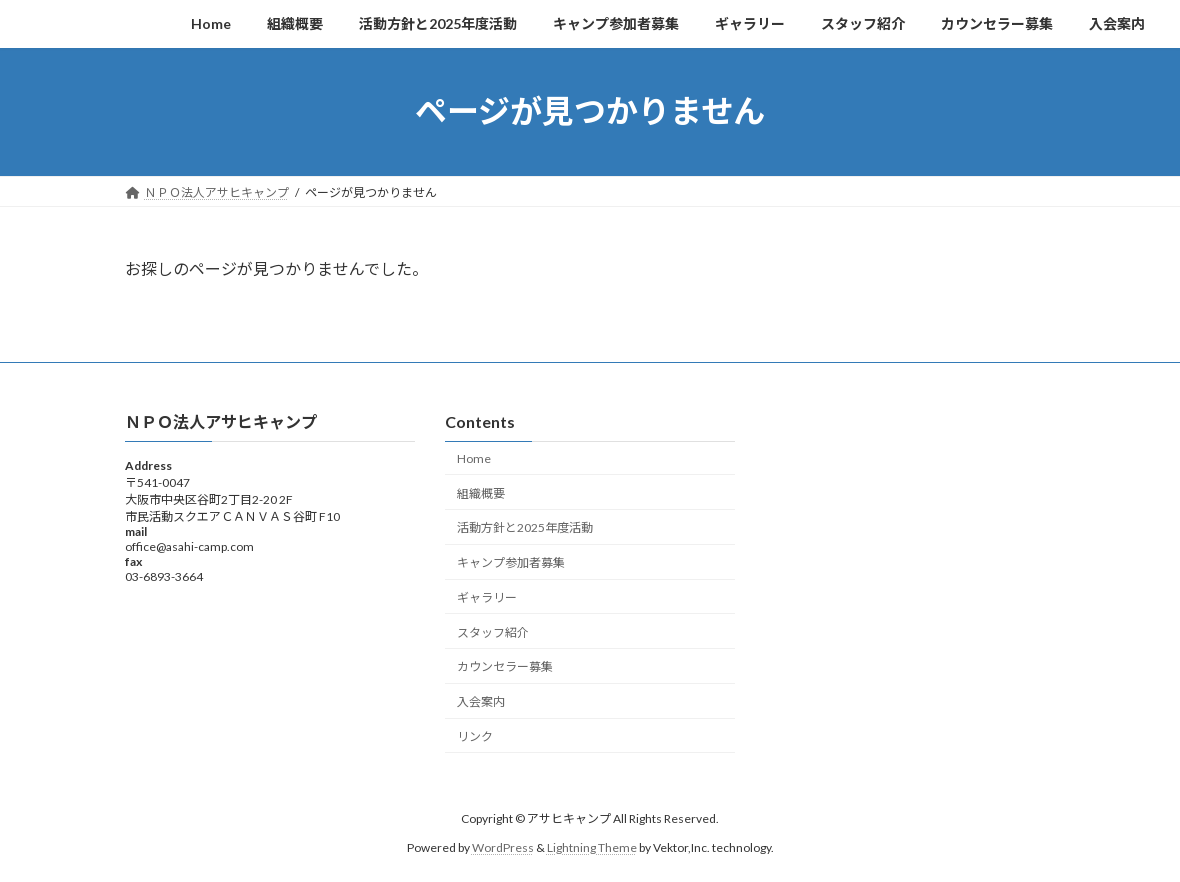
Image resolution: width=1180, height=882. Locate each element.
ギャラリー (487, 597)
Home (474, 458)
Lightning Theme (592, 847)
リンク (475, 736)
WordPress (503, 847)
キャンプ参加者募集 (511, 562)
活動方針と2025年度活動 (525, 527)
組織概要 (481, 492)
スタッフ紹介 (493, 631)
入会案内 (481, 701)
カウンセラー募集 (505, 666)
